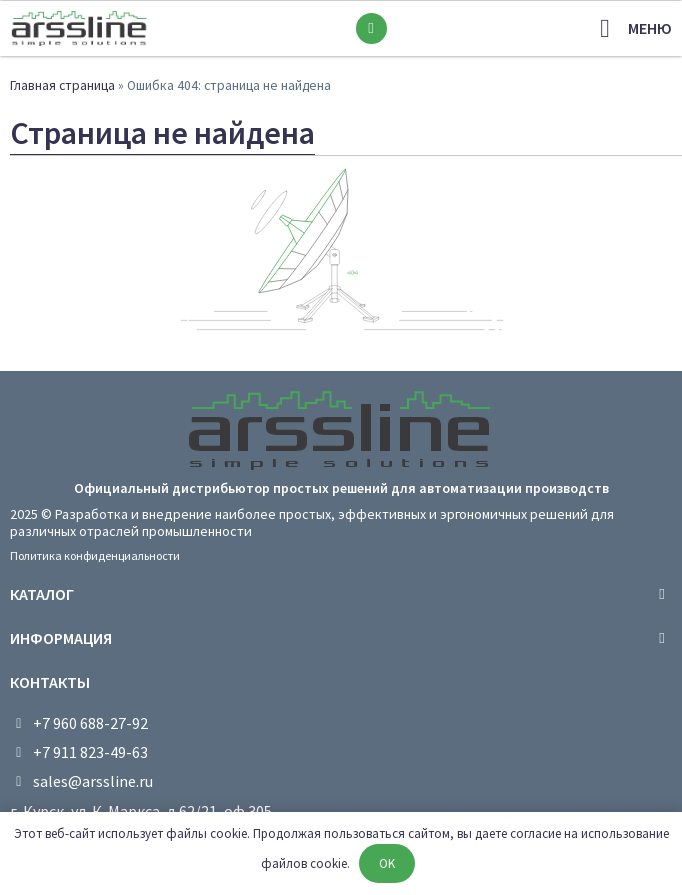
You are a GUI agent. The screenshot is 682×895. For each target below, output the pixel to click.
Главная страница (62, 85)
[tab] (341, 594)
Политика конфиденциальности (95, 555)
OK (387, 863)
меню (650, 28)
